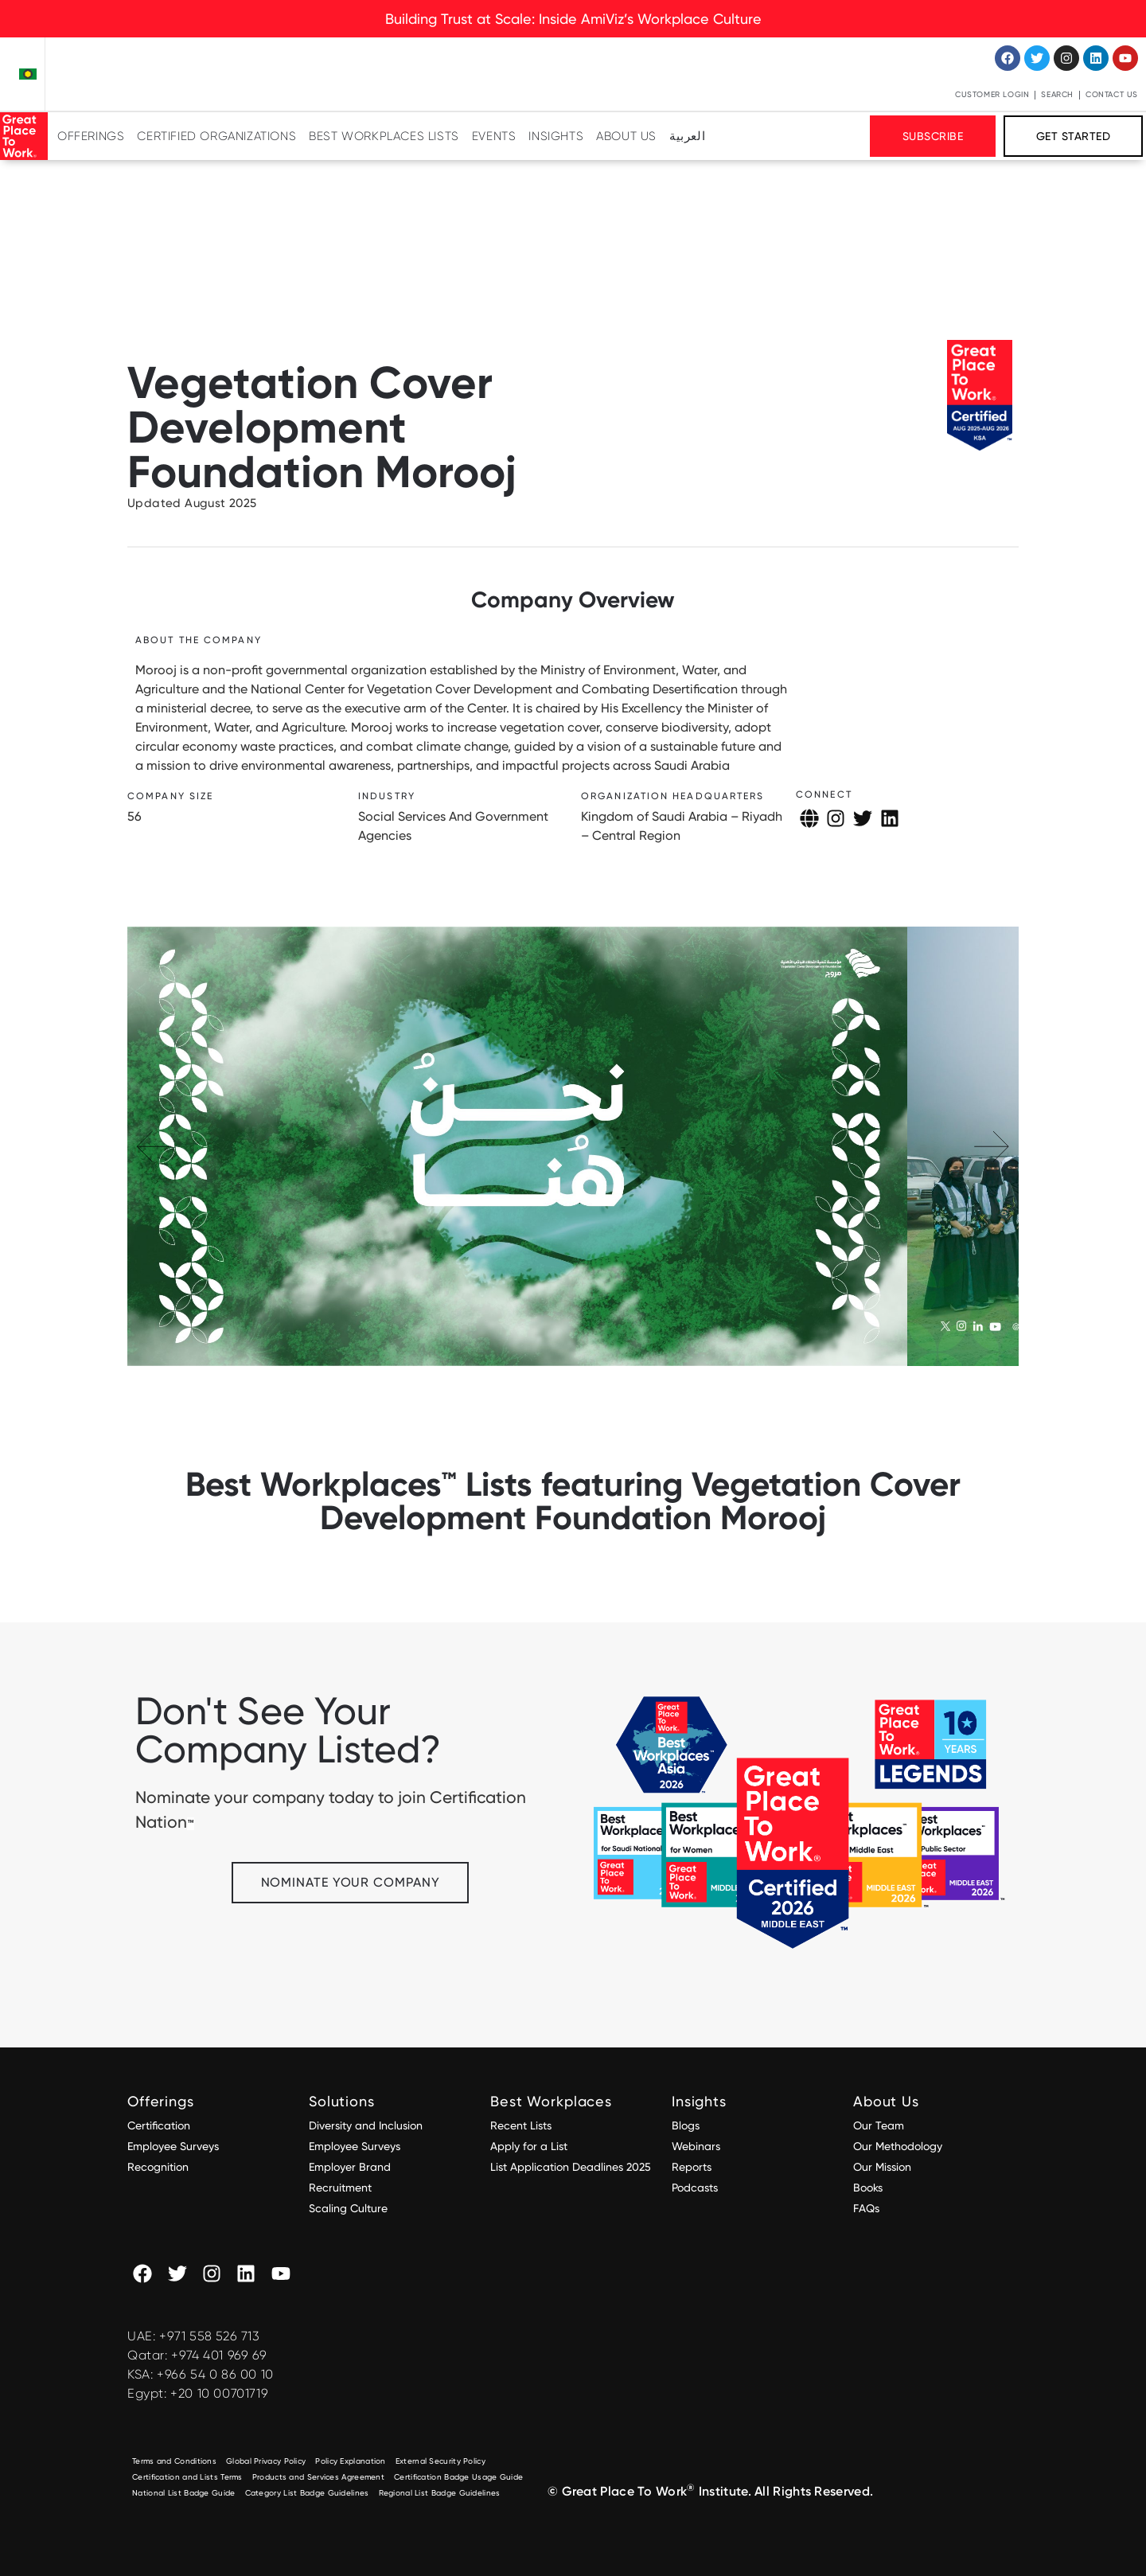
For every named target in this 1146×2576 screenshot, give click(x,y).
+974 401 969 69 (219, 2355)
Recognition (158, 2166)
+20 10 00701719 (219, 2393)
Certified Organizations (216, 136)
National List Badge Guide (184, 2492)
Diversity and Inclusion (366, 2125)
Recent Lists (521, 2125)
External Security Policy (440, 2461)
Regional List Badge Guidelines (440, 2492)
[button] (992, 1146)
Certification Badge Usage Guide (458, 2477)
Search (1057, 94)
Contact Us (1112, 94)
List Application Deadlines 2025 (570, 2166)
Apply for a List (528, 2146)
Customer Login (992, 94)
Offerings (90, 136)
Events (494, 136)
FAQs (866, 2208)
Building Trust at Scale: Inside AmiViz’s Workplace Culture (573, 18)
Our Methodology (899, 2146)
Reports (691, 2166)
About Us (626, 136)
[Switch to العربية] (687, 136)
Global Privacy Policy (266, 2461)
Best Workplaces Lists (384, 136)
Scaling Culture (348, 2208)
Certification (158, 2125)
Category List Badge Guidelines (307, 2492)
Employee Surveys (173, 2146)
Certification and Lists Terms (187, 2477)
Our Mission (882, 2166)
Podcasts (695, 2187)
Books (868, 2187)
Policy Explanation (350, 2461)
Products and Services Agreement (318, 2477)
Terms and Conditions (174, 2461)
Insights (555, 136)
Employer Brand (350, 2166)
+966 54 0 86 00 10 (215, 2374)
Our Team (878, 2125)
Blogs (686, 2125)
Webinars (696, 2146)
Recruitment (340, 2187)
